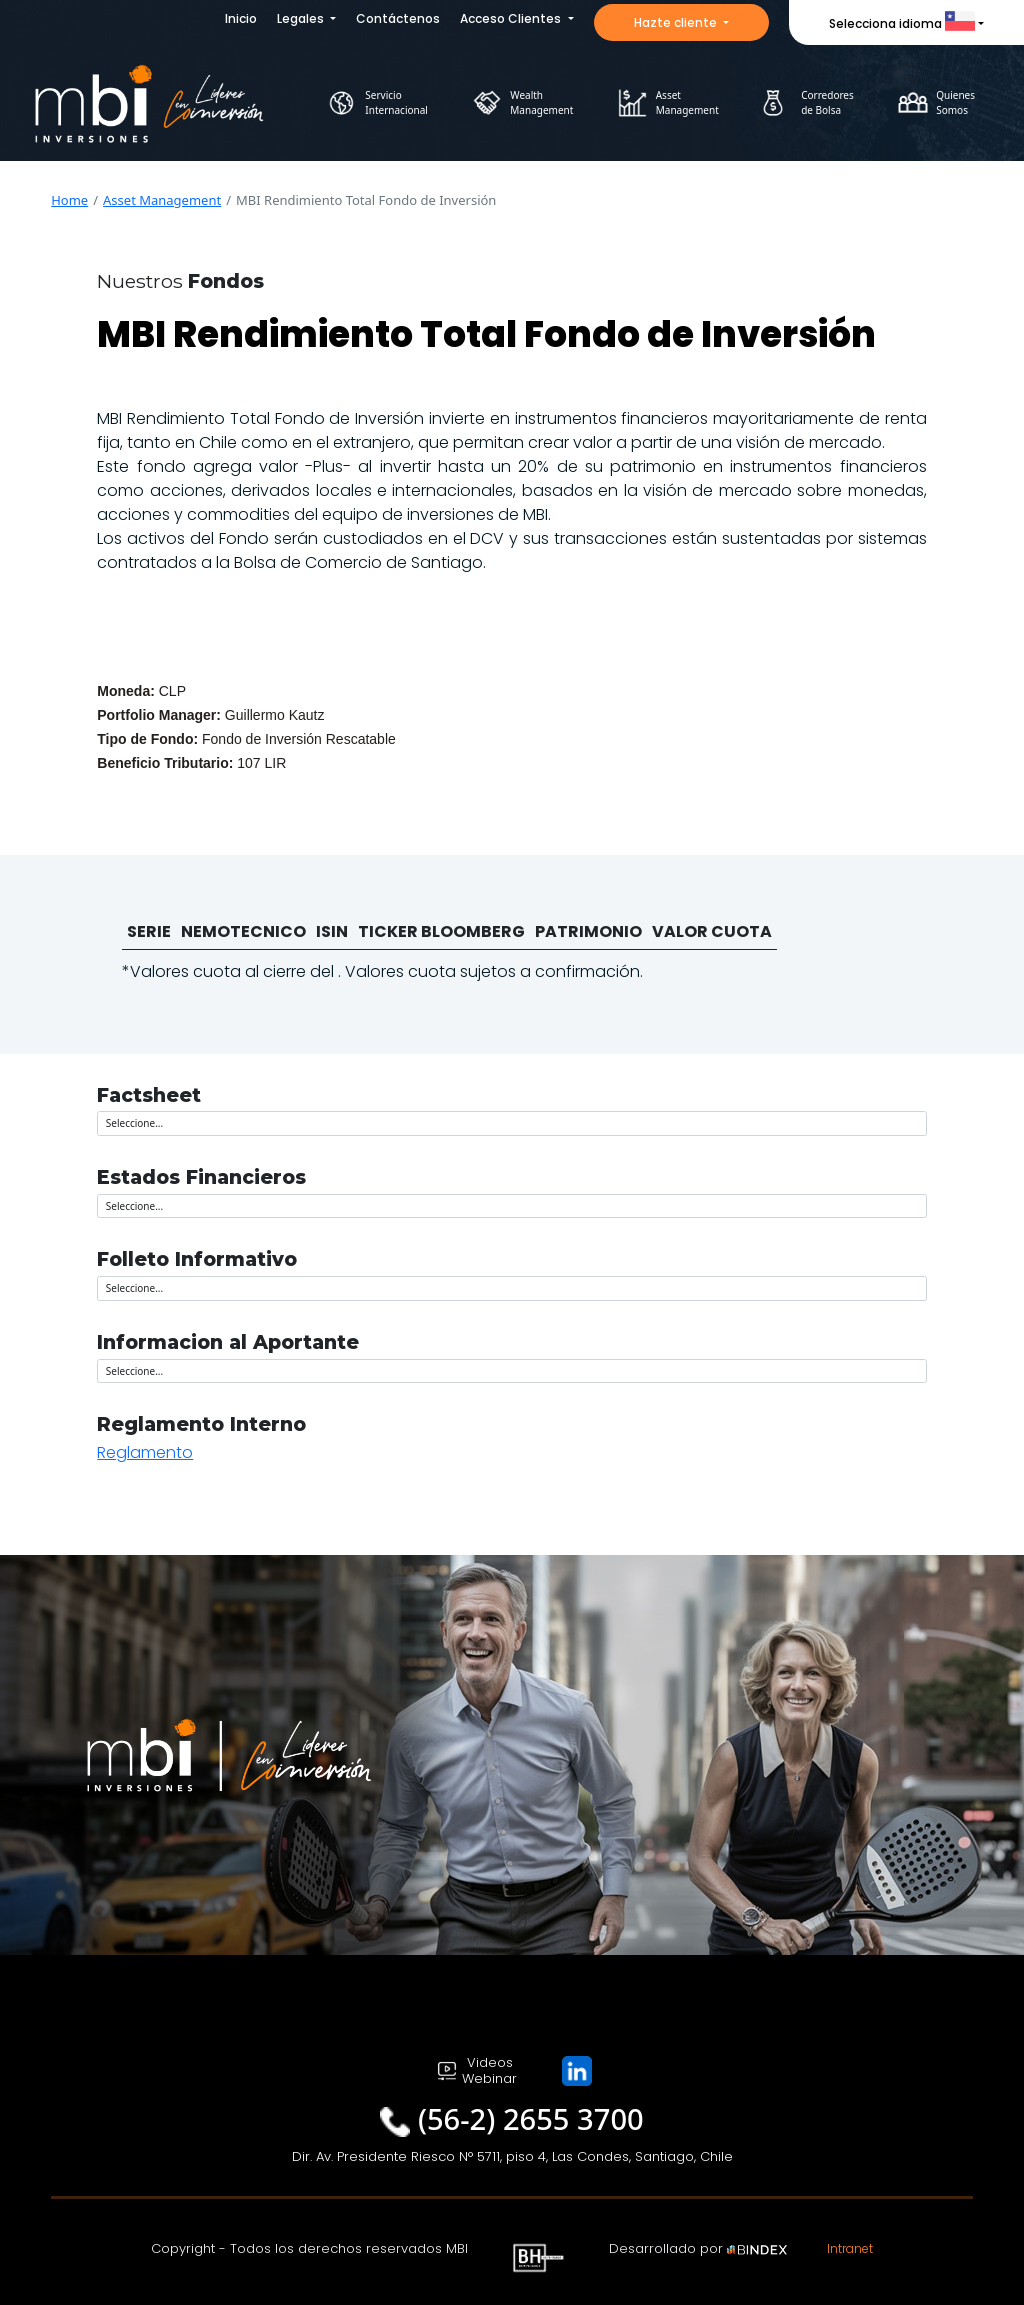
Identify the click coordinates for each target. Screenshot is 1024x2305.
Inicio (241, 18)
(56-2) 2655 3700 (531, 2119)
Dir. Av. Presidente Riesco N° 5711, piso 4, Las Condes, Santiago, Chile (512, 2156)
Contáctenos (398, 18)
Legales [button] (302, 18)
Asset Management (162, 200)
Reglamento (145, 1452)
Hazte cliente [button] (677, 22)
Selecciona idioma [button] (902, 23)
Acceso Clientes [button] (512, 18)
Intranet (850, 2248)
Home (69, 200)
